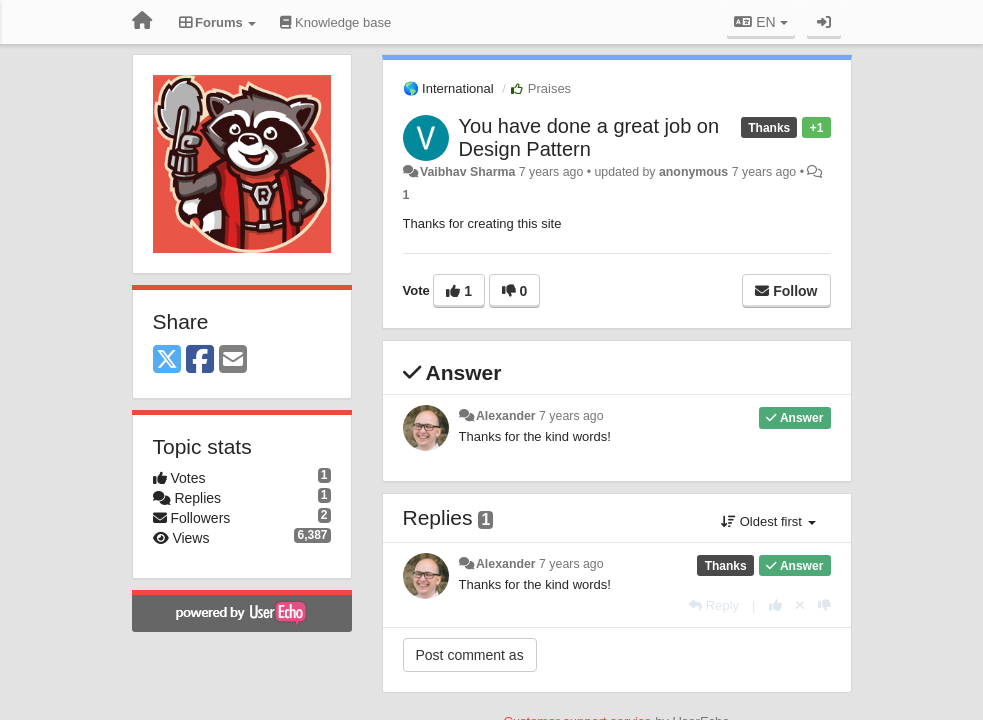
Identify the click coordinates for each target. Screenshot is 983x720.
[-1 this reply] (824, 605)
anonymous (693, 172)
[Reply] (714, 605)
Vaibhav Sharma (467, 172)
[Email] (233, 360)
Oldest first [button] (768, 521)
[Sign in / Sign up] (824, 22)
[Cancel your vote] (800, 605)
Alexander (506, 416)
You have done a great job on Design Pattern (589, 137)
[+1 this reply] (775, 605)
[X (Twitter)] (167, 360)
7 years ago (571, 416)
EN (760, 22)
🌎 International (448, 88)
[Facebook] (200, 360)
